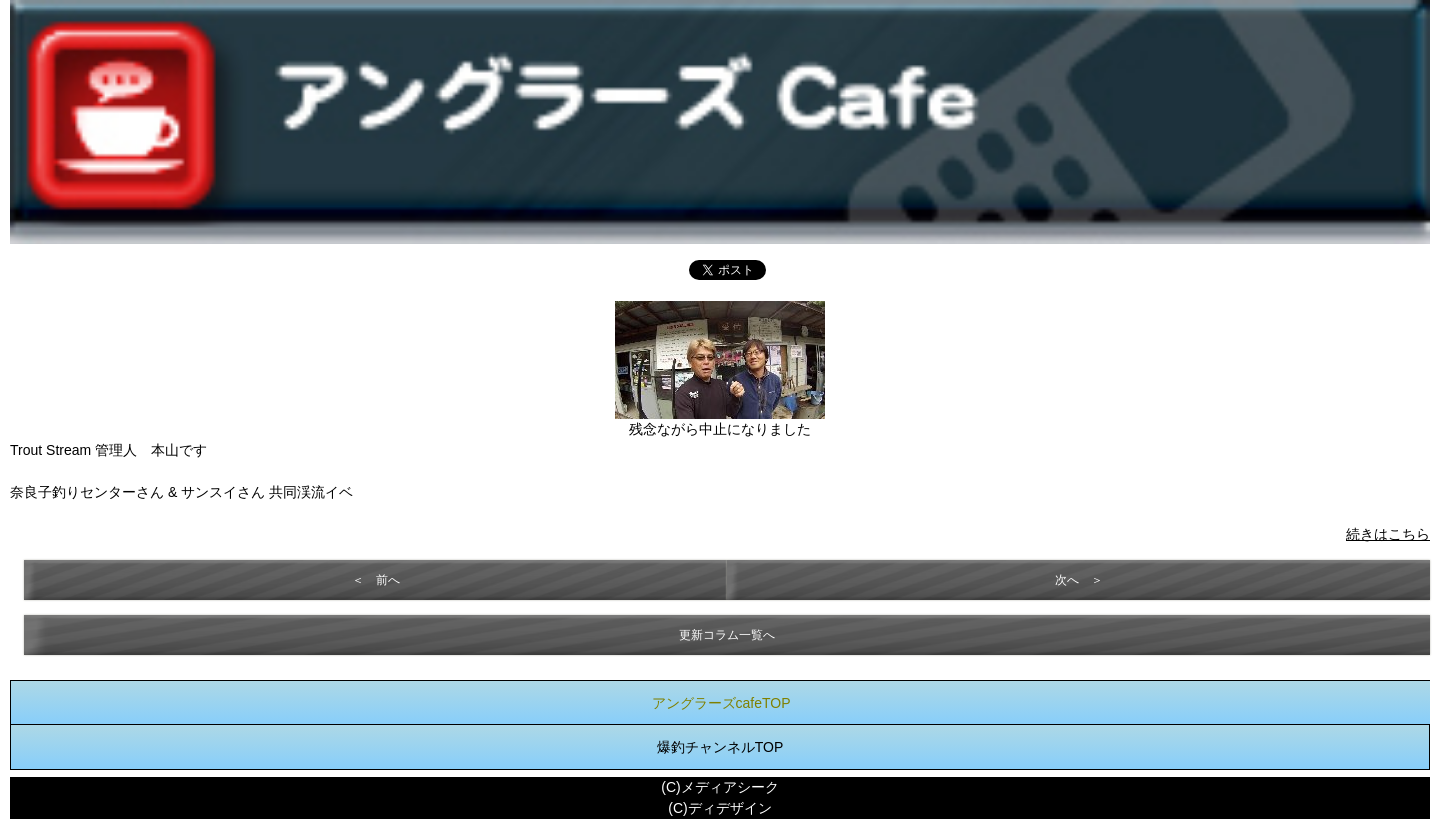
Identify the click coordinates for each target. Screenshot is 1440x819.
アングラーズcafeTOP (721, 703)
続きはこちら (1388, 534)
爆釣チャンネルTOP (720, 747)
